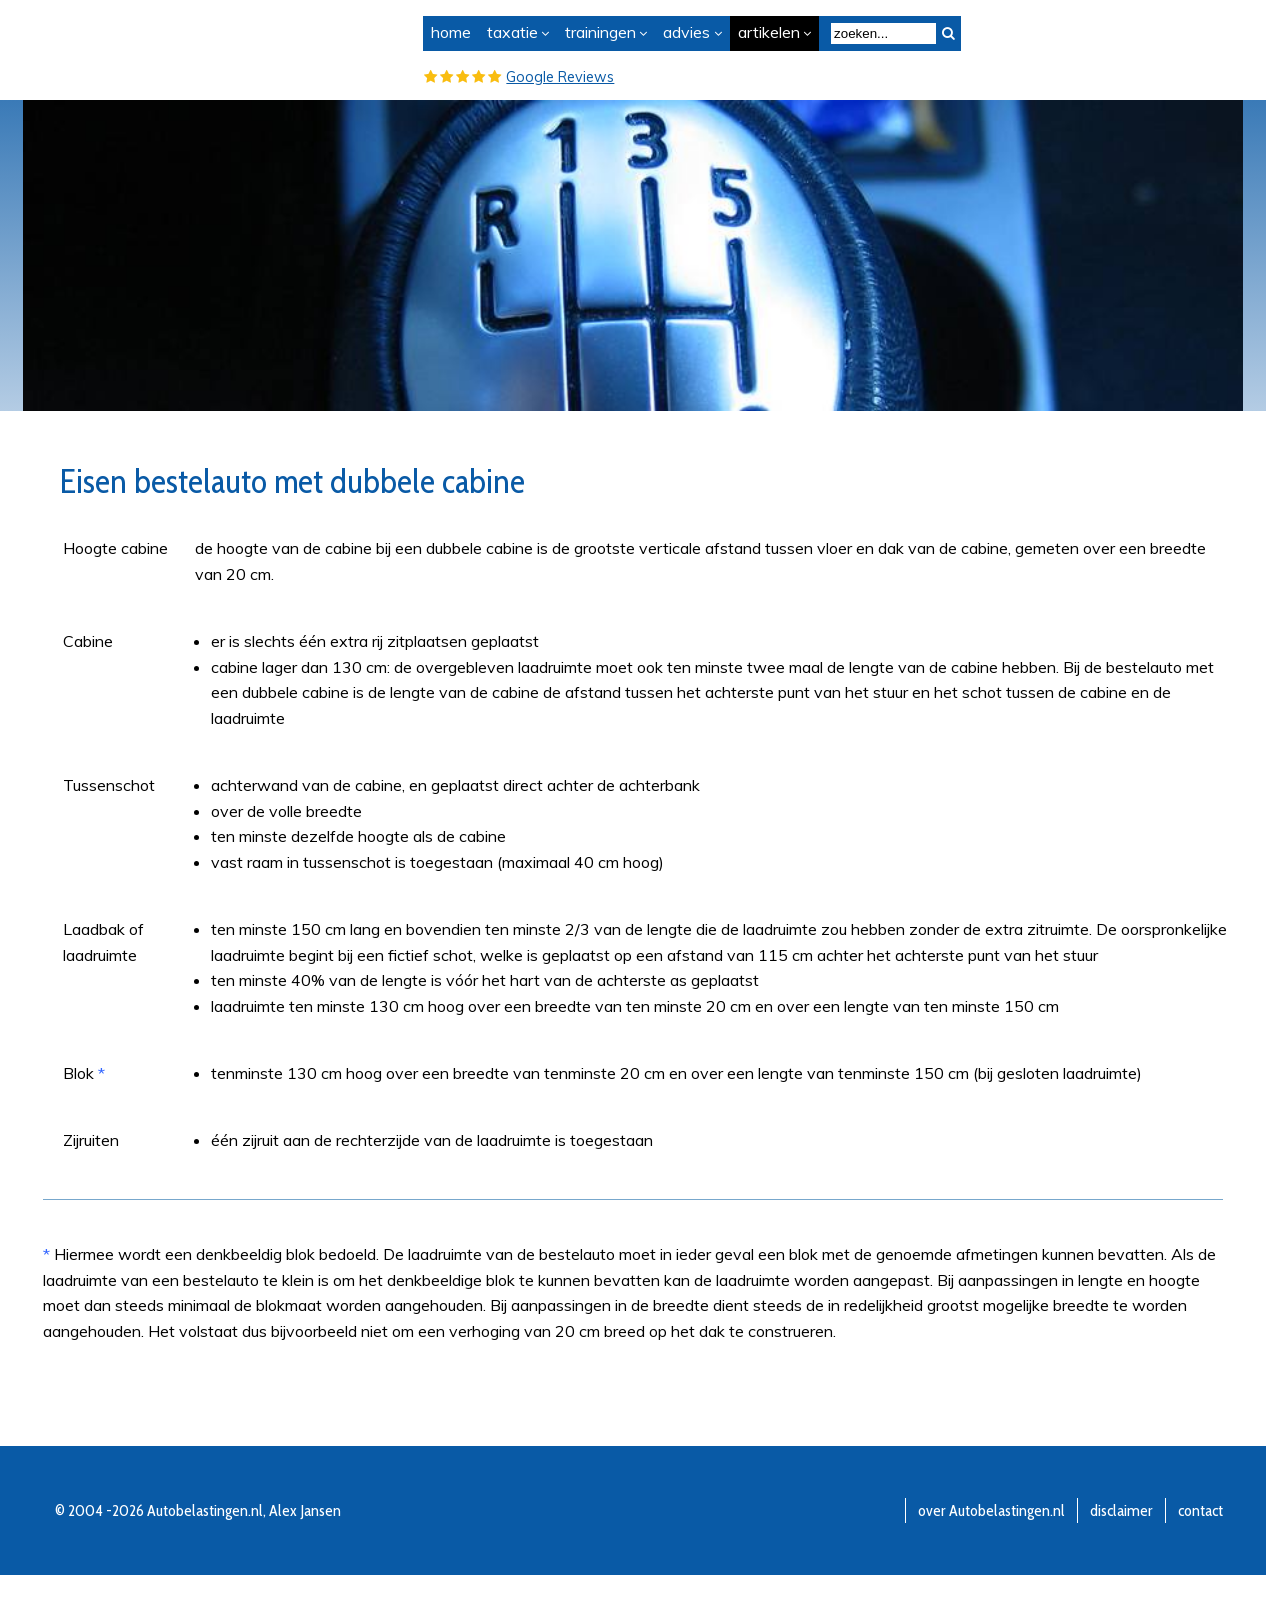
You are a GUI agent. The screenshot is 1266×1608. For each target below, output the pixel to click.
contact (1200, 1510)
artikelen (769, 32)
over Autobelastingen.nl (991, 1510)
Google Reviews (560, 77)
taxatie (512, 32)
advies (686, 32)
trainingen (600, 32)
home (451, 32)
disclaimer (1121, 1510)
